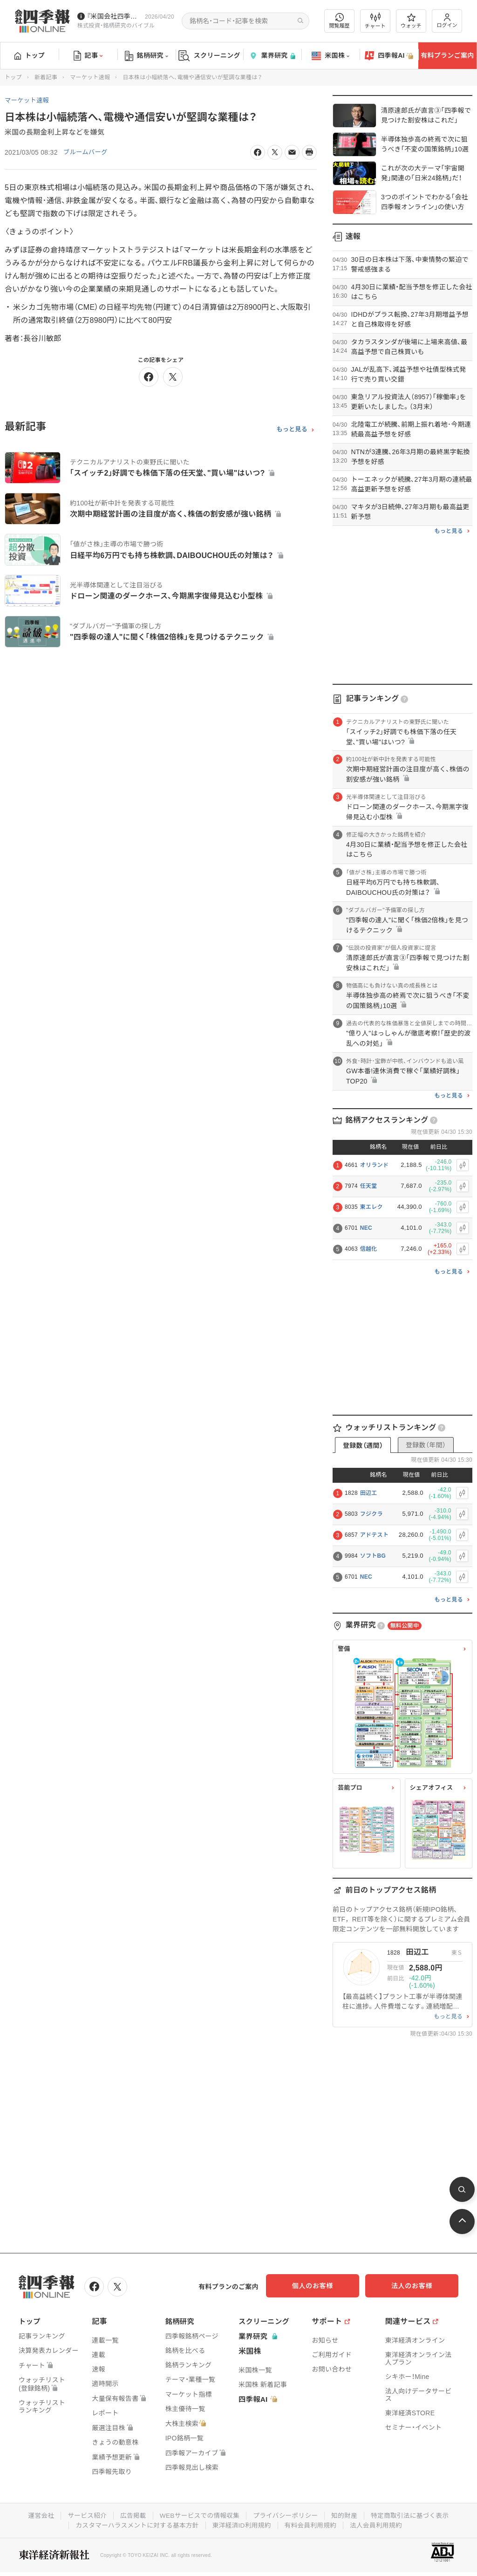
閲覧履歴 (339, 20)
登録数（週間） (363, 1445)
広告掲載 (130, 2514)
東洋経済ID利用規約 (242, 2524)
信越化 (368, 1249)
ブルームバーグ (86, 152)
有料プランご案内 (447, 55)
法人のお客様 (416, 2286)
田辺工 (368, 1493)
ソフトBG (373, 1556)
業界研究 (272, 55)
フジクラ (371, 1514)
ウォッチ (411, 21)
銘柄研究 (146, 56)
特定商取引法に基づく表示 (413, 2514)
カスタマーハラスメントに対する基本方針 (135, 2524)
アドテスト (374, 1535)
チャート (375, 21)
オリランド (374, 1165)
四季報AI (389, 56)
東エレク (371, 1207)
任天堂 (368, 1186)
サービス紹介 (84, 2514)
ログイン (447, 21)
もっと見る (291, 429)
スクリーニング (209, 55)
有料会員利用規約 (312, 2524)
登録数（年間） (426, 1445)
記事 (88, 56)
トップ (29, 55)
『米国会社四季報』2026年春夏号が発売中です (114, 16)
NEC (366, 1228)
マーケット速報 (90, 77)
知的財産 (346, 2514)
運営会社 (37, 2514)
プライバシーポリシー (286, 2514)
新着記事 (45, 77)
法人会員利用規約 (378, 2524)
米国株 (330, 56)
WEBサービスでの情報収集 (198, 2514)
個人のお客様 (323, 2286)
